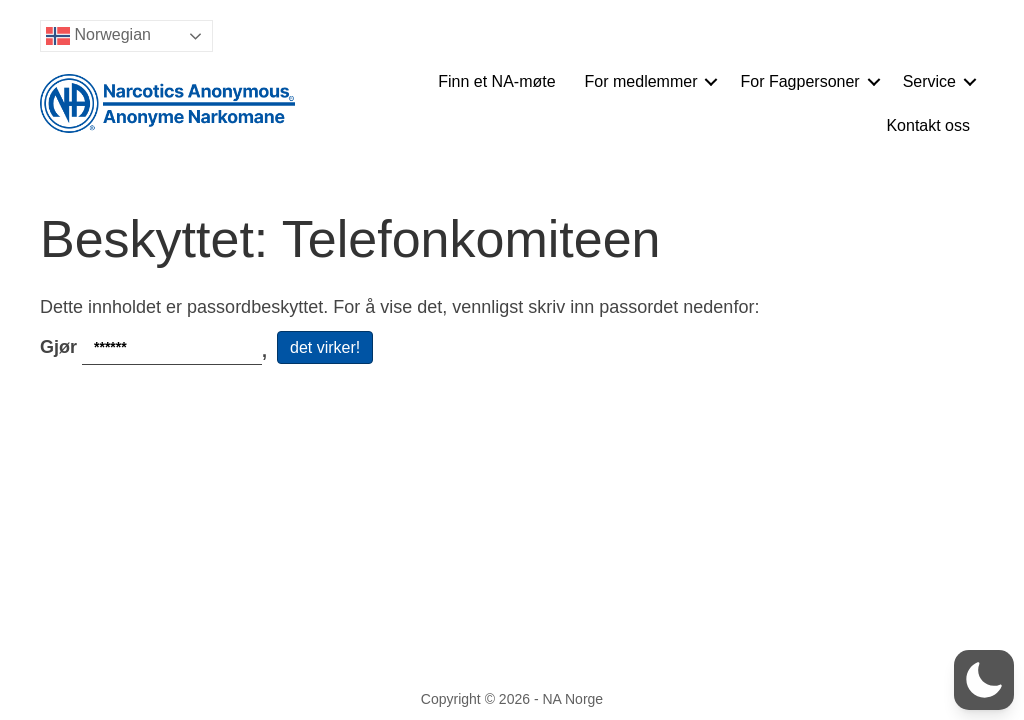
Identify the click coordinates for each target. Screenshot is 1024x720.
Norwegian (98, 36)
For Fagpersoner (799, 81)
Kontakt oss (928, 125)
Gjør (158, 348)
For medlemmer (641, 81)
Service (929, 81)
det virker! (325, 347)
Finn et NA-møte (496, 81)
